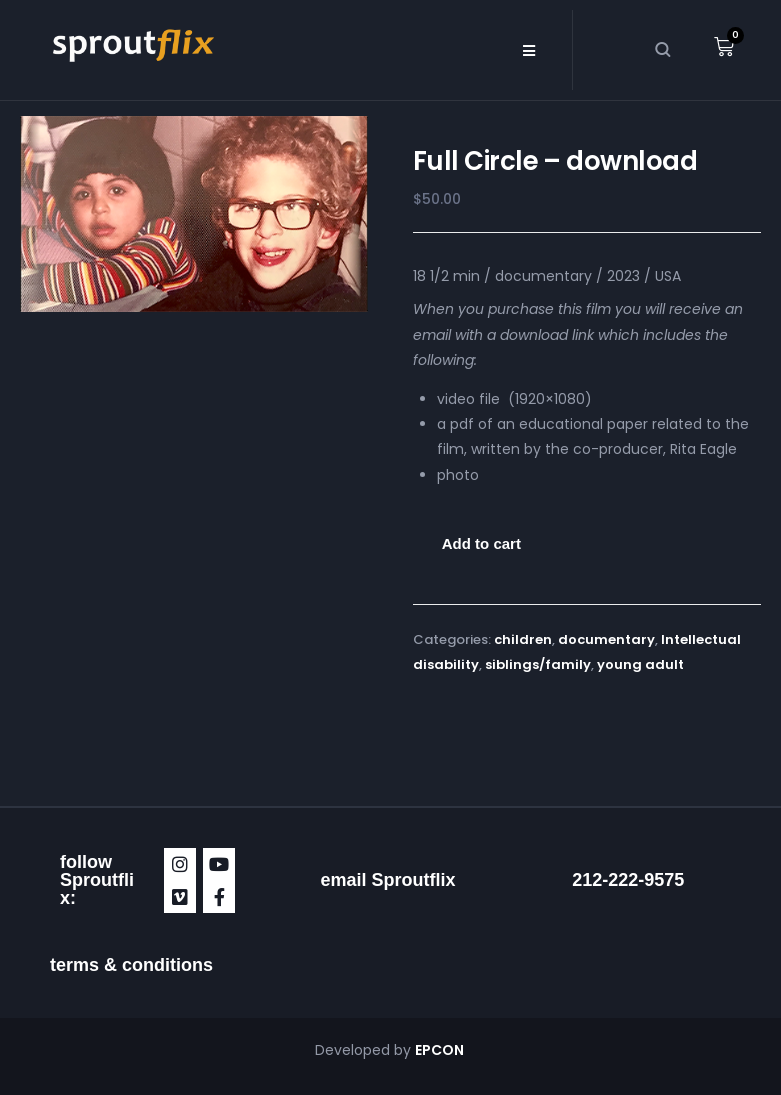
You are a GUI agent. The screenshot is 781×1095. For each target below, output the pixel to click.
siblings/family (538, 664)
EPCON (441, 1050)
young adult (640, 664)
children (523, 639)
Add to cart (481, 543)
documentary (606, 639)
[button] (529, 50)
